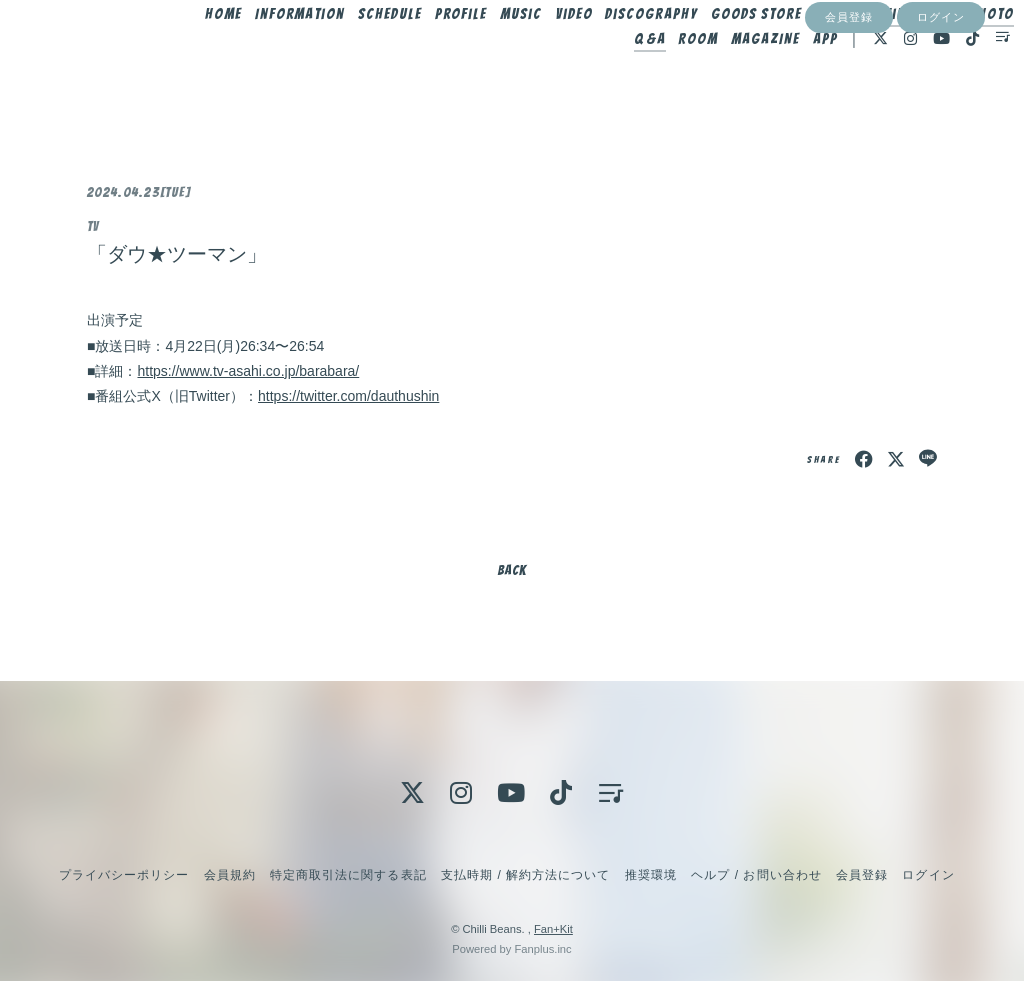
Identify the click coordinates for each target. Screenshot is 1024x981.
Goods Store (783, 57)
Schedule (417, 57)
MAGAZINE (736, 82)
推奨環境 (651, 875)
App (795, 82)
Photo (569, 82)
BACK (512, 570)
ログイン (941, 117)
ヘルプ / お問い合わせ (756, 875)
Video (601, 57)
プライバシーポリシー (124, 875)
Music (548, 57)
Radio (964, 57)
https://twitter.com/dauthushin (348, 396)
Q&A (620, 82)
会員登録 (849, 117)
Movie (910, 57)
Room (669, 82)
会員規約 (230, 875)
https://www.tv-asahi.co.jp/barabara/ (248, 371)
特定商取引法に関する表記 (348, 875)
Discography (679, 57)
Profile (488, 57)
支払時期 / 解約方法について (526, 875)
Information (327, 57)
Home (250, 57)
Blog (859, 57)
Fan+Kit (553, 929)
